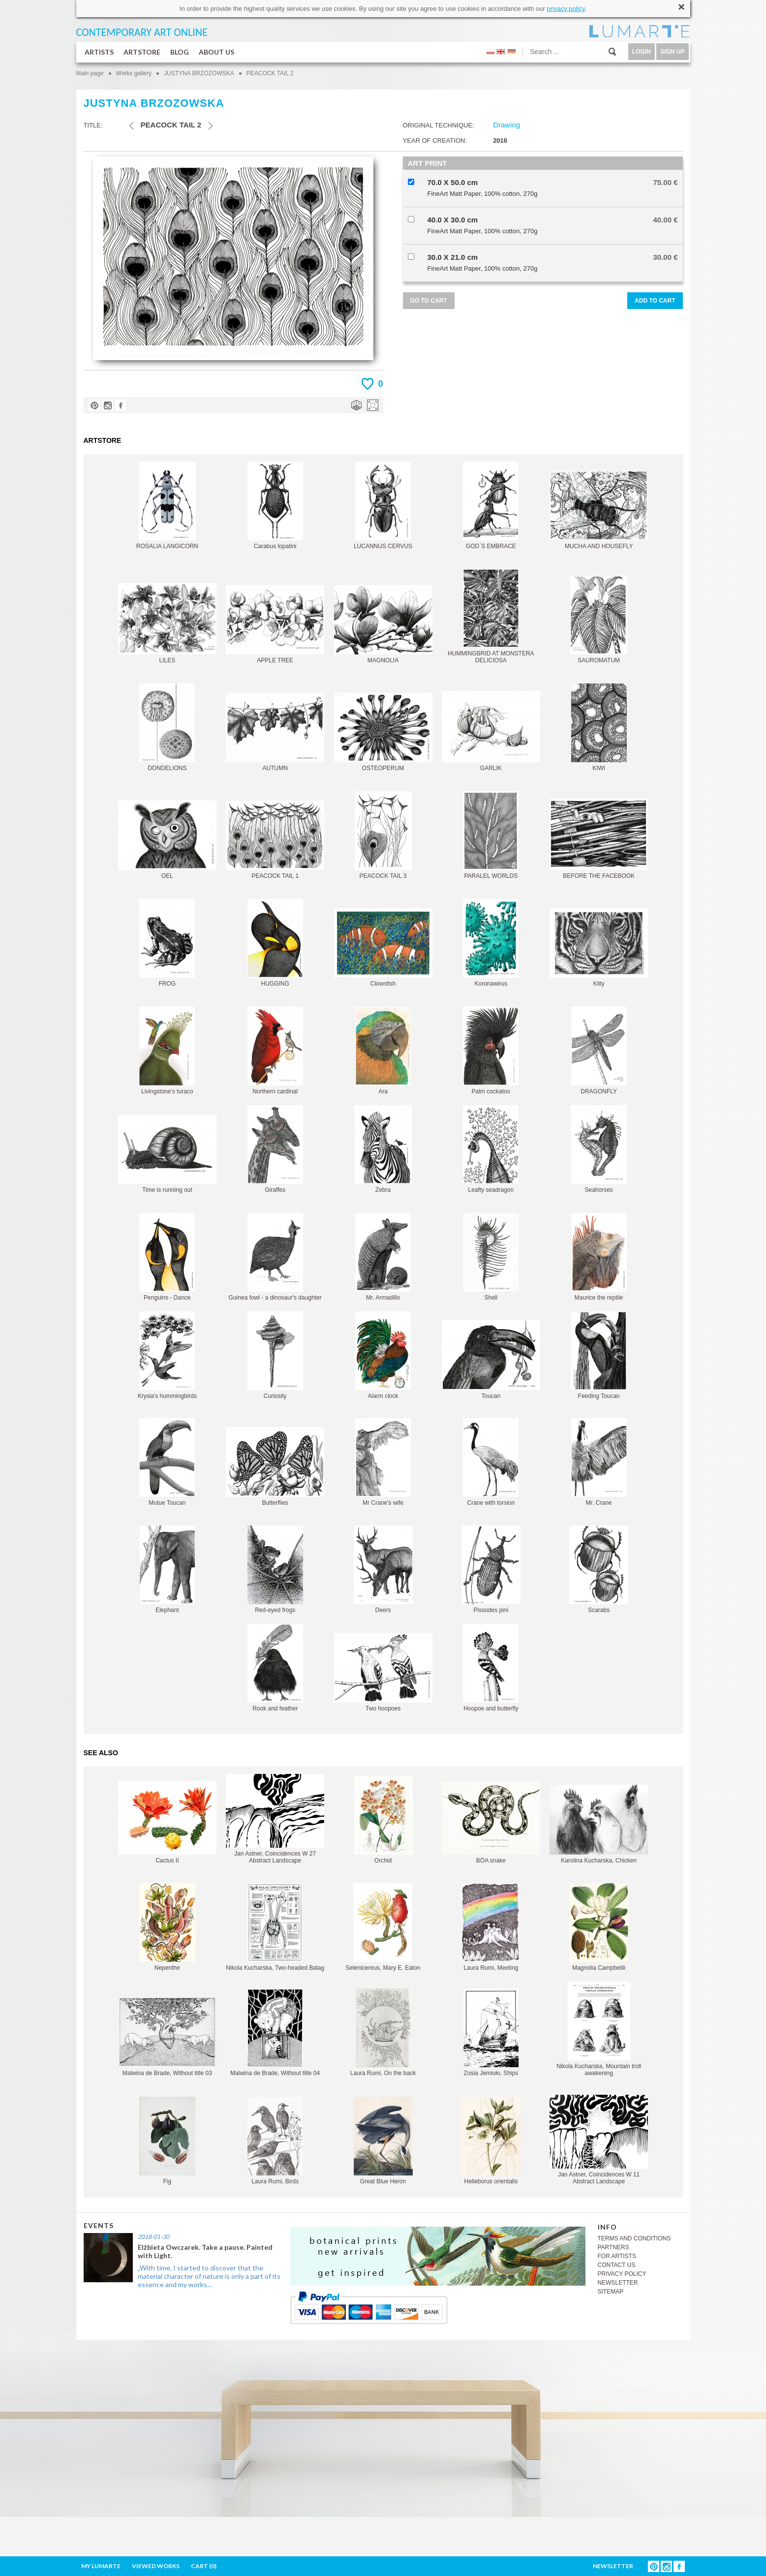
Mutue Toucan (167, 1462)
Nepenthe (167, 1927)
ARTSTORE (141, 52)
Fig (167, 2141)
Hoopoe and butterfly (491, 1668)
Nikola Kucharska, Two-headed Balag (275, 1927)
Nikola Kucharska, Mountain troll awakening (598, 2029)
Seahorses (599, 1149)
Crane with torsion (491, 1462)
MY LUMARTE (101, 2566)
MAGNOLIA (383, 624)
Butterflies (275, 1466)
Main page (90, 73)
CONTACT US (617, 2265)
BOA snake (491, 1822)
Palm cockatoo (491, 1051)
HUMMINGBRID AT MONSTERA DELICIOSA (491, 616)
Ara (383, 1051)
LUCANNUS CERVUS (383, 506)
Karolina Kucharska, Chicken (599, 1824)
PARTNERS (613, 2247)
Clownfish (383, 947)
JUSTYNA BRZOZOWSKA (199, 73)
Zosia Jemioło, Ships (491, 2032)
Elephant (167, 1569)
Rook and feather (275, 1668)
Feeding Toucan (599, 1355)
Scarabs (598, 1569)
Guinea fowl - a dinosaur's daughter (275, 1257)
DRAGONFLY (599, 1051)
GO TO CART (428, 300)
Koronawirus (491, 943)
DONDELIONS (167, 727)
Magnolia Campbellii (598, 1927)
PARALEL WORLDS (491, 835)
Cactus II (167, 1822)
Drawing (506, 125)
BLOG (179, 52)
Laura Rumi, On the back (383, 2032)
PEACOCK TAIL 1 (275, 840)
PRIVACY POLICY (622, 2273)
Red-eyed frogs (275, 1569)
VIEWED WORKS (156, 2566)
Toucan (491, 1359)
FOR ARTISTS (617, 2256)
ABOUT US (216, 52)
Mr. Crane (599, 1462)
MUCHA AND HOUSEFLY (599, 510)
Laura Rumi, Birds (275, 2141)
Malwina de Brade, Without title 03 (167, 2036)
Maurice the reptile (599, 1257)
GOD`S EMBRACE (491, 506)
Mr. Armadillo (383, 1257)
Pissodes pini (491, 1569)
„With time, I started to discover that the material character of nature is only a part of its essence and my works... (209, 2276)
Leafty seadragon (491, 1149)
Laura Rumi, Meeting (491, 1927)
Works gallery (134, 73)
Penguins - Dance (167, 1257)
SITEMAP (611, 2291)
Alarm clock (383, 1355)
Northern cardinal (275, 1051)
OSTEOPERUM (383, 732)
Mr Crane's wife (383, 1462)
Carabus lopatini (275, 506)
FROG (167, 943)
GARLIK (491, 731)
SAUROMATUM (598, 620)
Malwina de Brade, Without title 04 (275, 2032)
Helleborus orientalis (491, 2141)
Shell (491, 1257)
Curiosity (275, 1355)
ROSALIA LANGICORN (167, 506)
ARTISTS (99, 52)
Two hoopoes (383, 1672)
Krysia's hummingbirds (167, 1355)
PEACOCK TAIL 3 (383, 835)
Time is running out (167, 1154)
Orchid (383, 1820)
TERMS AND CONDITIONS (634, 2238)
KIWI (599, 727)
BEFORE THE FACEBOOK (599, 839)
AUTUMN (275, 732)
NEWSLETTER (618, 2282)
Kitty (599, 947)
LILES (167, 623)
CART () (203, 2566)
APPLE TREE (275, 624)
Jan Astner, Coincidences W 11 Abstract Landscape (599, 2140)
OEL (167, 839)
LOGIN (641, 51)
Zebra (383, 1149)
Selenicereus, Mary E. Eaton (382, 1927)
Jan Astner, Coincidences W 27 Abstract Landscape (275, 1819)
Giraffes (275, 1149)
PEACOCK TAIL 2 (270, 73)
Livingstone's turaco (167, 1051)
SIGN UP (672, 51)
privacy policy (565, 8)
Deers (383, 1569)
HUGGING (275, 943)
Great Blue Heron (383, 2141)
